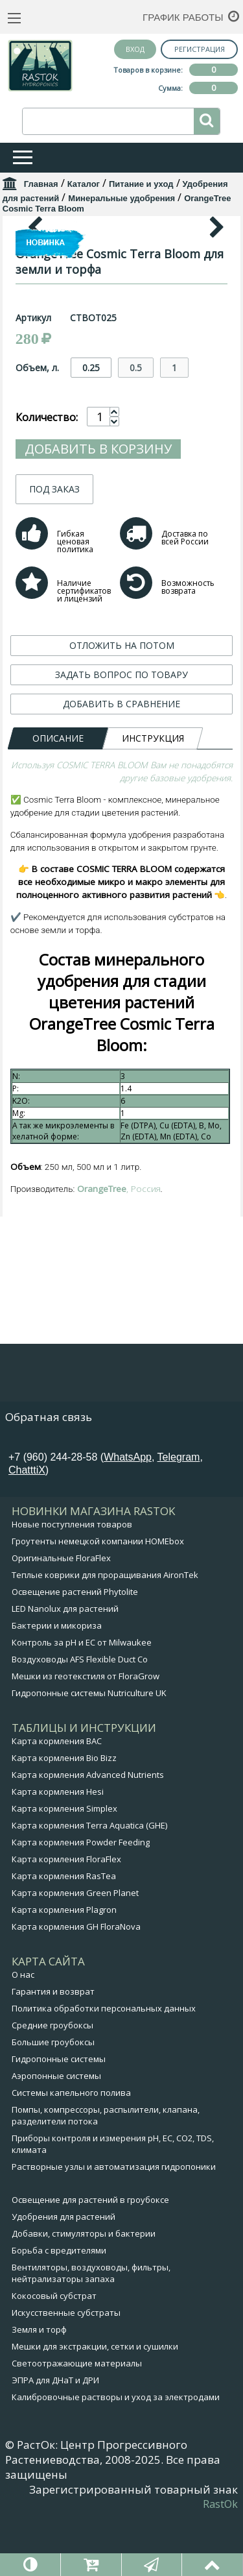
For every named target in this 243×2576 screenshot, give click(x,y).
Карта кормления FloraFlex (66, 1917)
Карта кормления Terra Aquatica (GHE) (89, 1883)
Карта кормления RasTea (64, 1934)
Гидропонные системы (59, 2117)
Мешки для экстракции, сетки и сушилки (95, 2405)
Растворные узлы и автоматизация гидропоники (114, 2225)
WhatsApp (128, 1515)
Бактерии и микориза (57, 1684)
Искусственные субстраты (66, 2371)
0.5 (136, 611)
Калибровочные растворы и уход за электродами (116, 2455)
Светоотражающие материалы (77, 2421)
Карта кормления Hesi (58, 1850)
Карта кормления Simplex (64, 1867)
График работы (183, 17)
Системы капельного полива (71, 2151)
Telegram (178, 1515)
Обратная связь (48, 1475)
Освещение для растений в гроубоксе (90, 2258)
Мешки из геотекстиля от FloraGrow (85, 1734)
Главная (41, 184)
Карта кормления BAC (57, 1799)
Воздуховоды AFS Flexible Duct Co (80, 1717)
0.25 (91, 611)
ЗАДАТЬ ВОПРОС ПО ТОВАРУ (121, 918)
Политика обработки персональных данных (104, 2066)
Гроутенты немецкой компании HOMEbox (98, 1599)
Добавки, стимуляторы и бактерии (84, 2292)
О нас (23, 2033)
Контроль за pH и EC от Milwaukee (82, 1701)
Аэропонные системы (56, 2134)
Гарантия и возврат (53, 2050)
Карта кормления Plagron (64, 1968)
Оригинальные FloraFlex (61, 1616)
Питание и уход (141, 184)
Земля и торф (39, 2388)
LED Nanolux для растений (65, 1667)
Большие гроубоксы (53, 2100)
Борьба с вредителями (59, 2309)
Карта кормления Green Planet (75, 1951)
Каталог (83, 184)
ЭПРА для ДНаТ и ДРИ (55, 2438)
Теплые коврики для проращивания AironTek (105, 1633)
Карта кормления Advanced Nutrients (88, 1833)
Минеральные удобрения (121, 198)
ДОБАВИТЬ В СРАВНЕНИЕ (121, 947)
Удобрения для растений (63, 2275)
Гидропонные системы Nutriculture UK (89, 1751)
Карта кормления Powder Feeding (81, 1900)
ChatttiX (26, 1528)
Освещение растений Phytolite (75, 1650)
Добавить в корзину (98, 692)
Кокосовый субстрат (54, 2354)
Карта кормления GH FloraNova (76, 1985)
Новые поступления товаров (72, 1582)
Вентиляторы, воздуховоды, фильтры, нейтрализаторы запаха (91, 2331)
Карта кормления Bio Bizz (64, 1816)
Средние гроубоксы (52, 2083)
